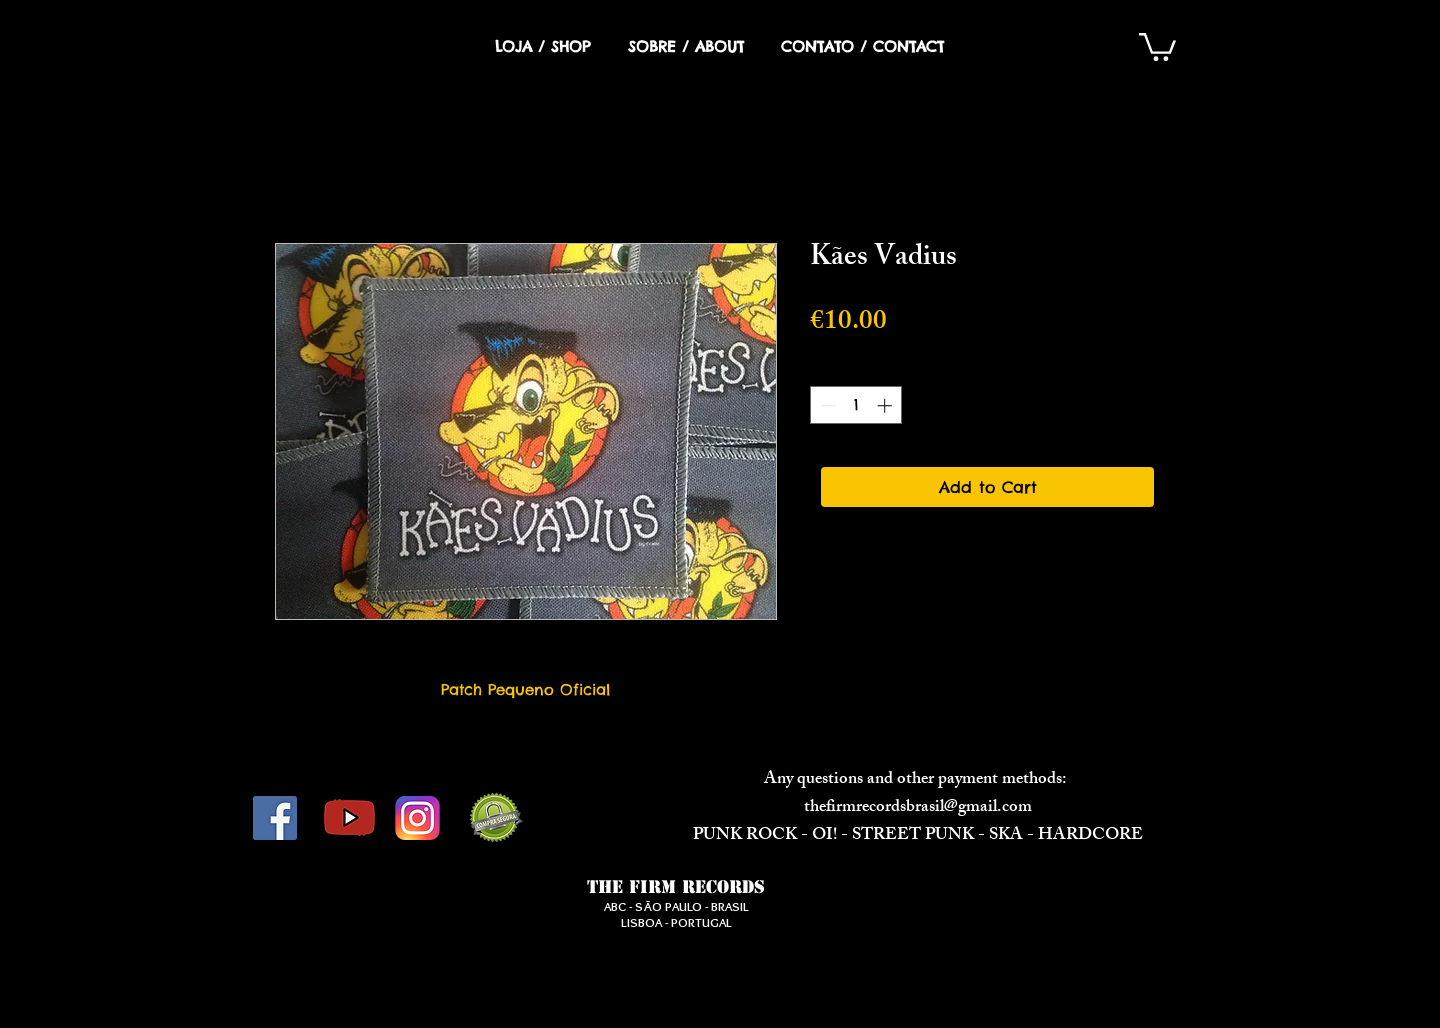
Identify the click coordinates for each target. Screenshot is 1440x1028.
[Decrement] (826, 405)
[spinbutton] (856, 405)
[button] (1157, 45)
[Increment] (886, 405)
